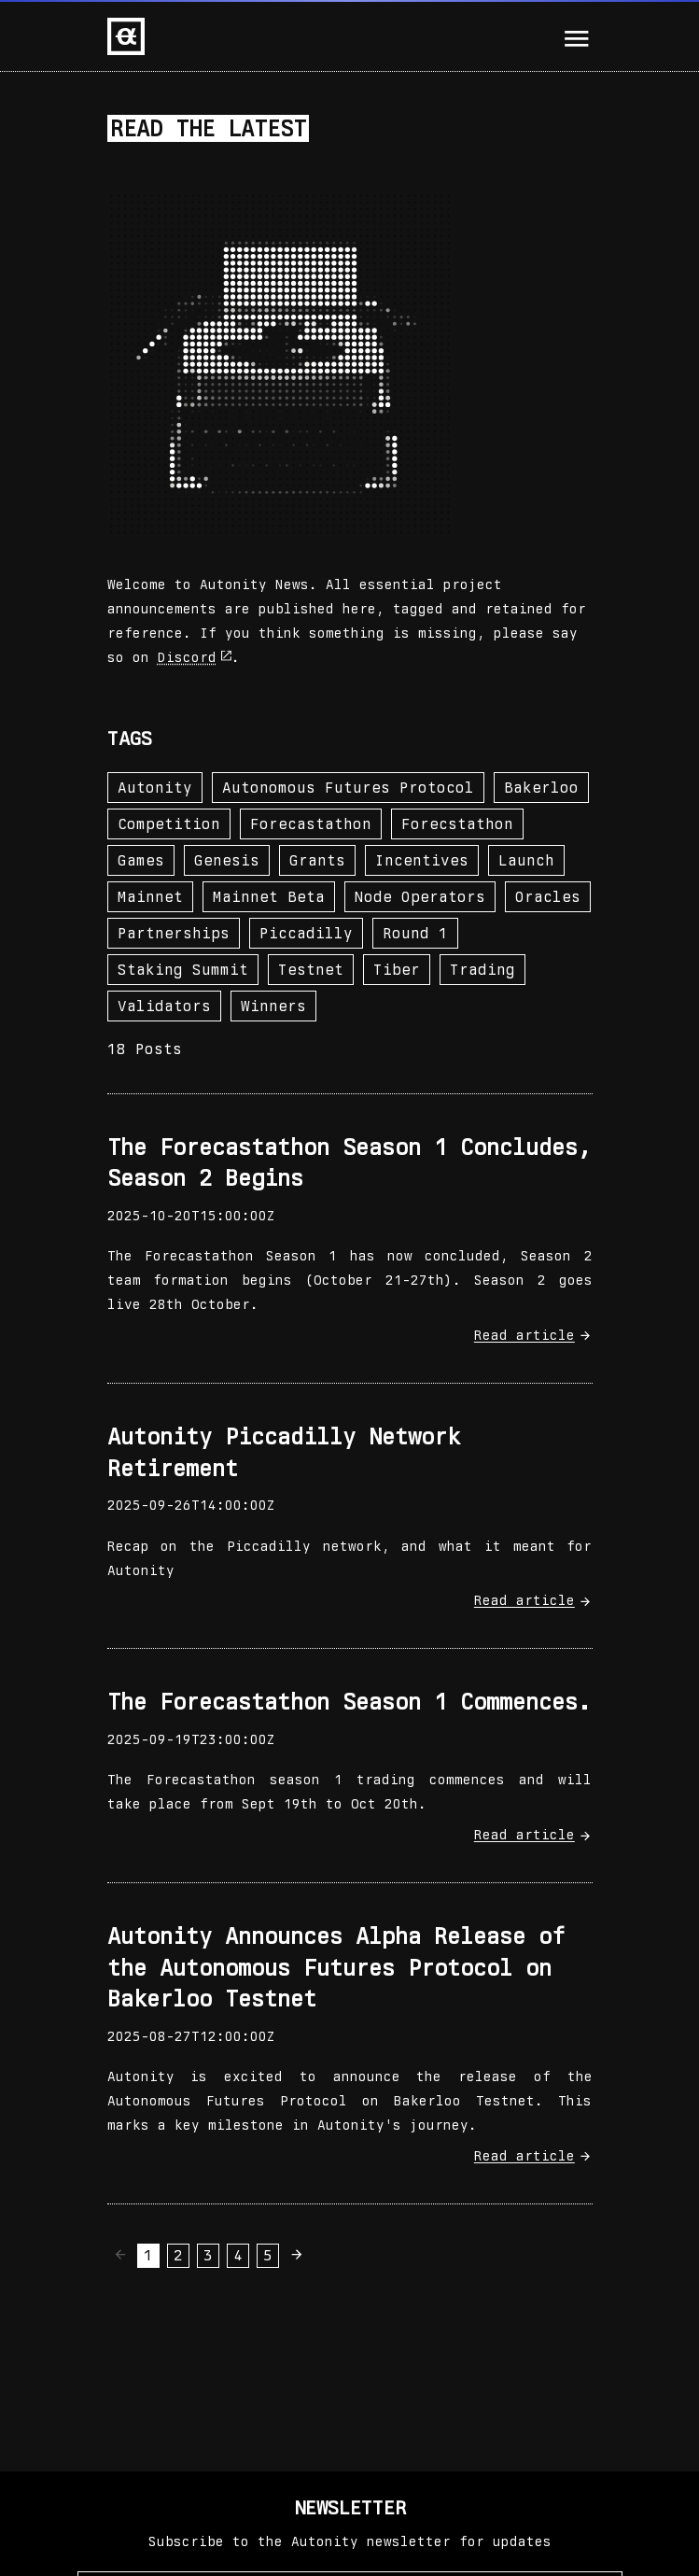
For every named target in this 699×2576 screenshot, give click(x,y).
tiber (396, 969)
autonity (155, 787)
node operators (420, 897)
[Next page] (298, 2254)
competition (169, 824)
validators (164, 1006)
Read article (533, 1335)
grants (317, 860)
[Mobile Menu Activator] (577, 39)
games (141, 860)
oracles (547, 897)
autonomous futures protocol (348, 787)
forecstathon (457, 824)
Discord (195, 657)
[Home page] (126, 36)
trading (482, 969)
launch (526, 860)
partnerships (174, 933)
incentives (421, 860)
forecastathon (310, 824)
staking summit (183, 969)
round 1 (415, 933)
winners (273, 1006)
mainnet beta (269, 897)
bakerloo (541, 787)
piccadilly (306, 933)
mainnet (150, 897)
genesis (226, 860)
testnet (310, 969)
